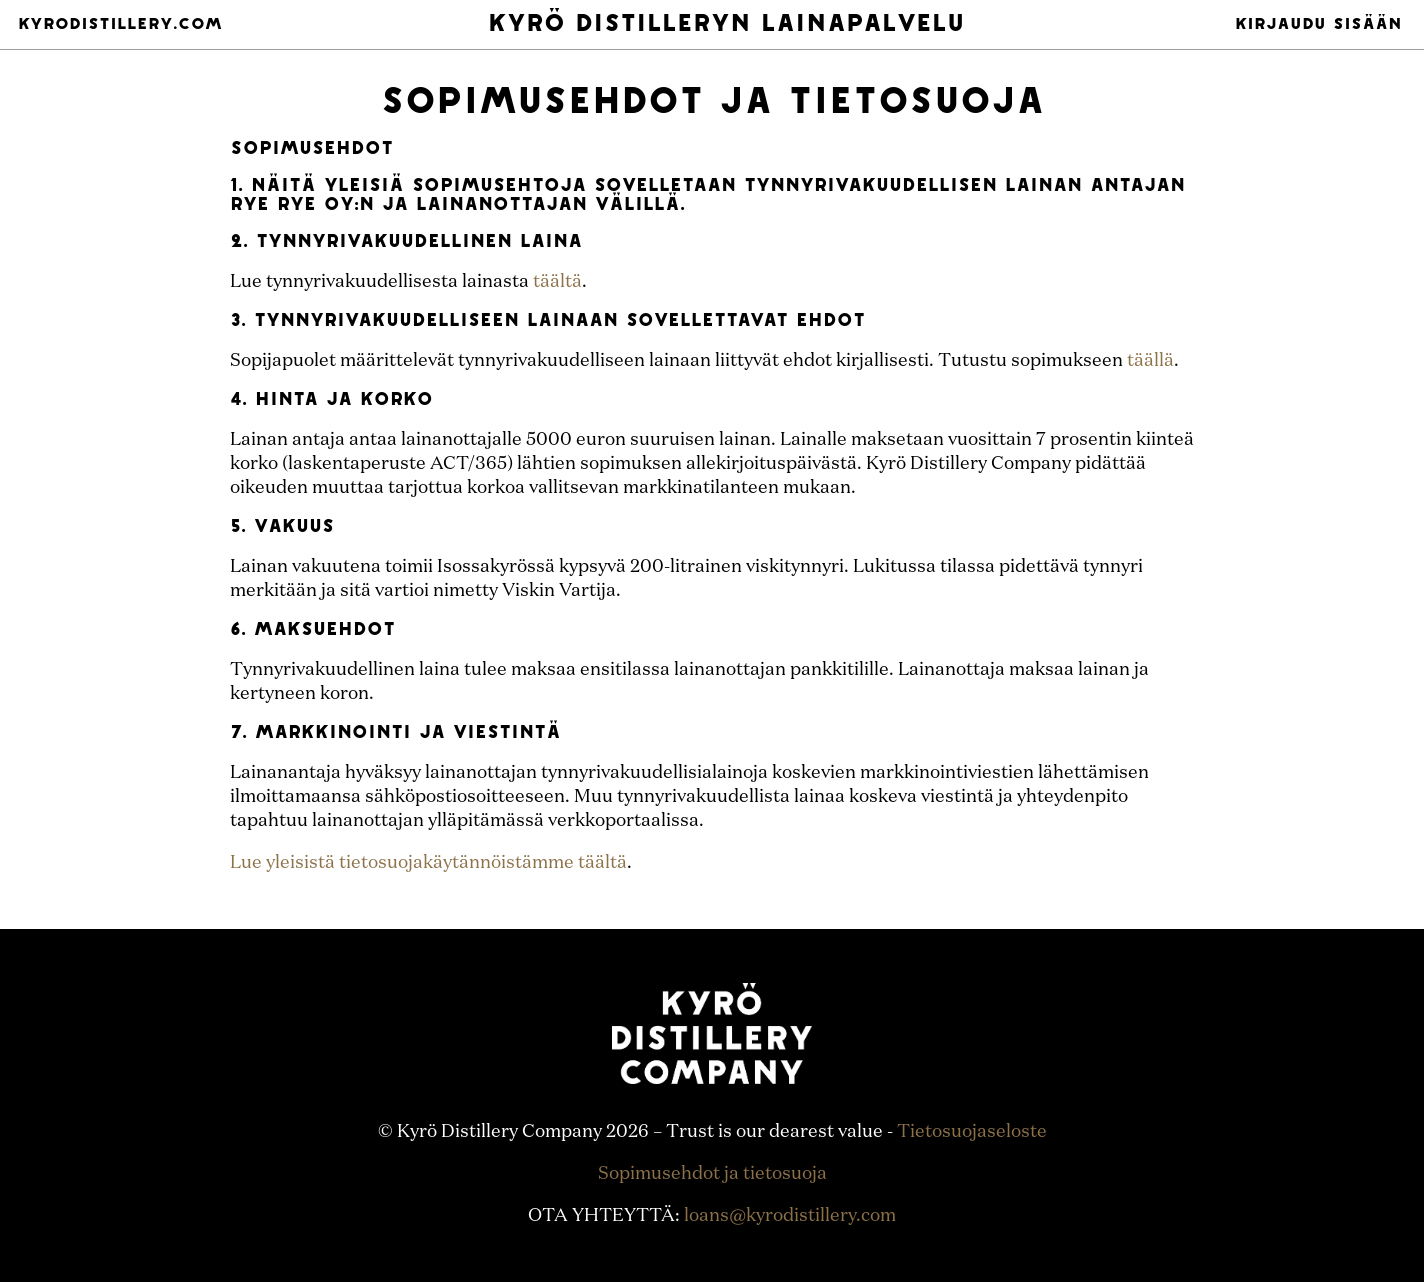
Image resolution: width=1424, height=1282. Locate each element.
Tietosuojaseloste (972, 1132)
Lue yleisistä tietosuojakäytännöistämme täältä (428, 863)
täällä (1150, 361)
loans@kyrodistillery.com (790, 1216)
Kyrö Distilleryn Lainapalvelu (726, 25)
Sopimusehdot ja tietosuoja (712, 1174)
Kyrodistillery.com (120, 25)
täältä (557, 282)
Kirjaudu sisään (1318, 25)
